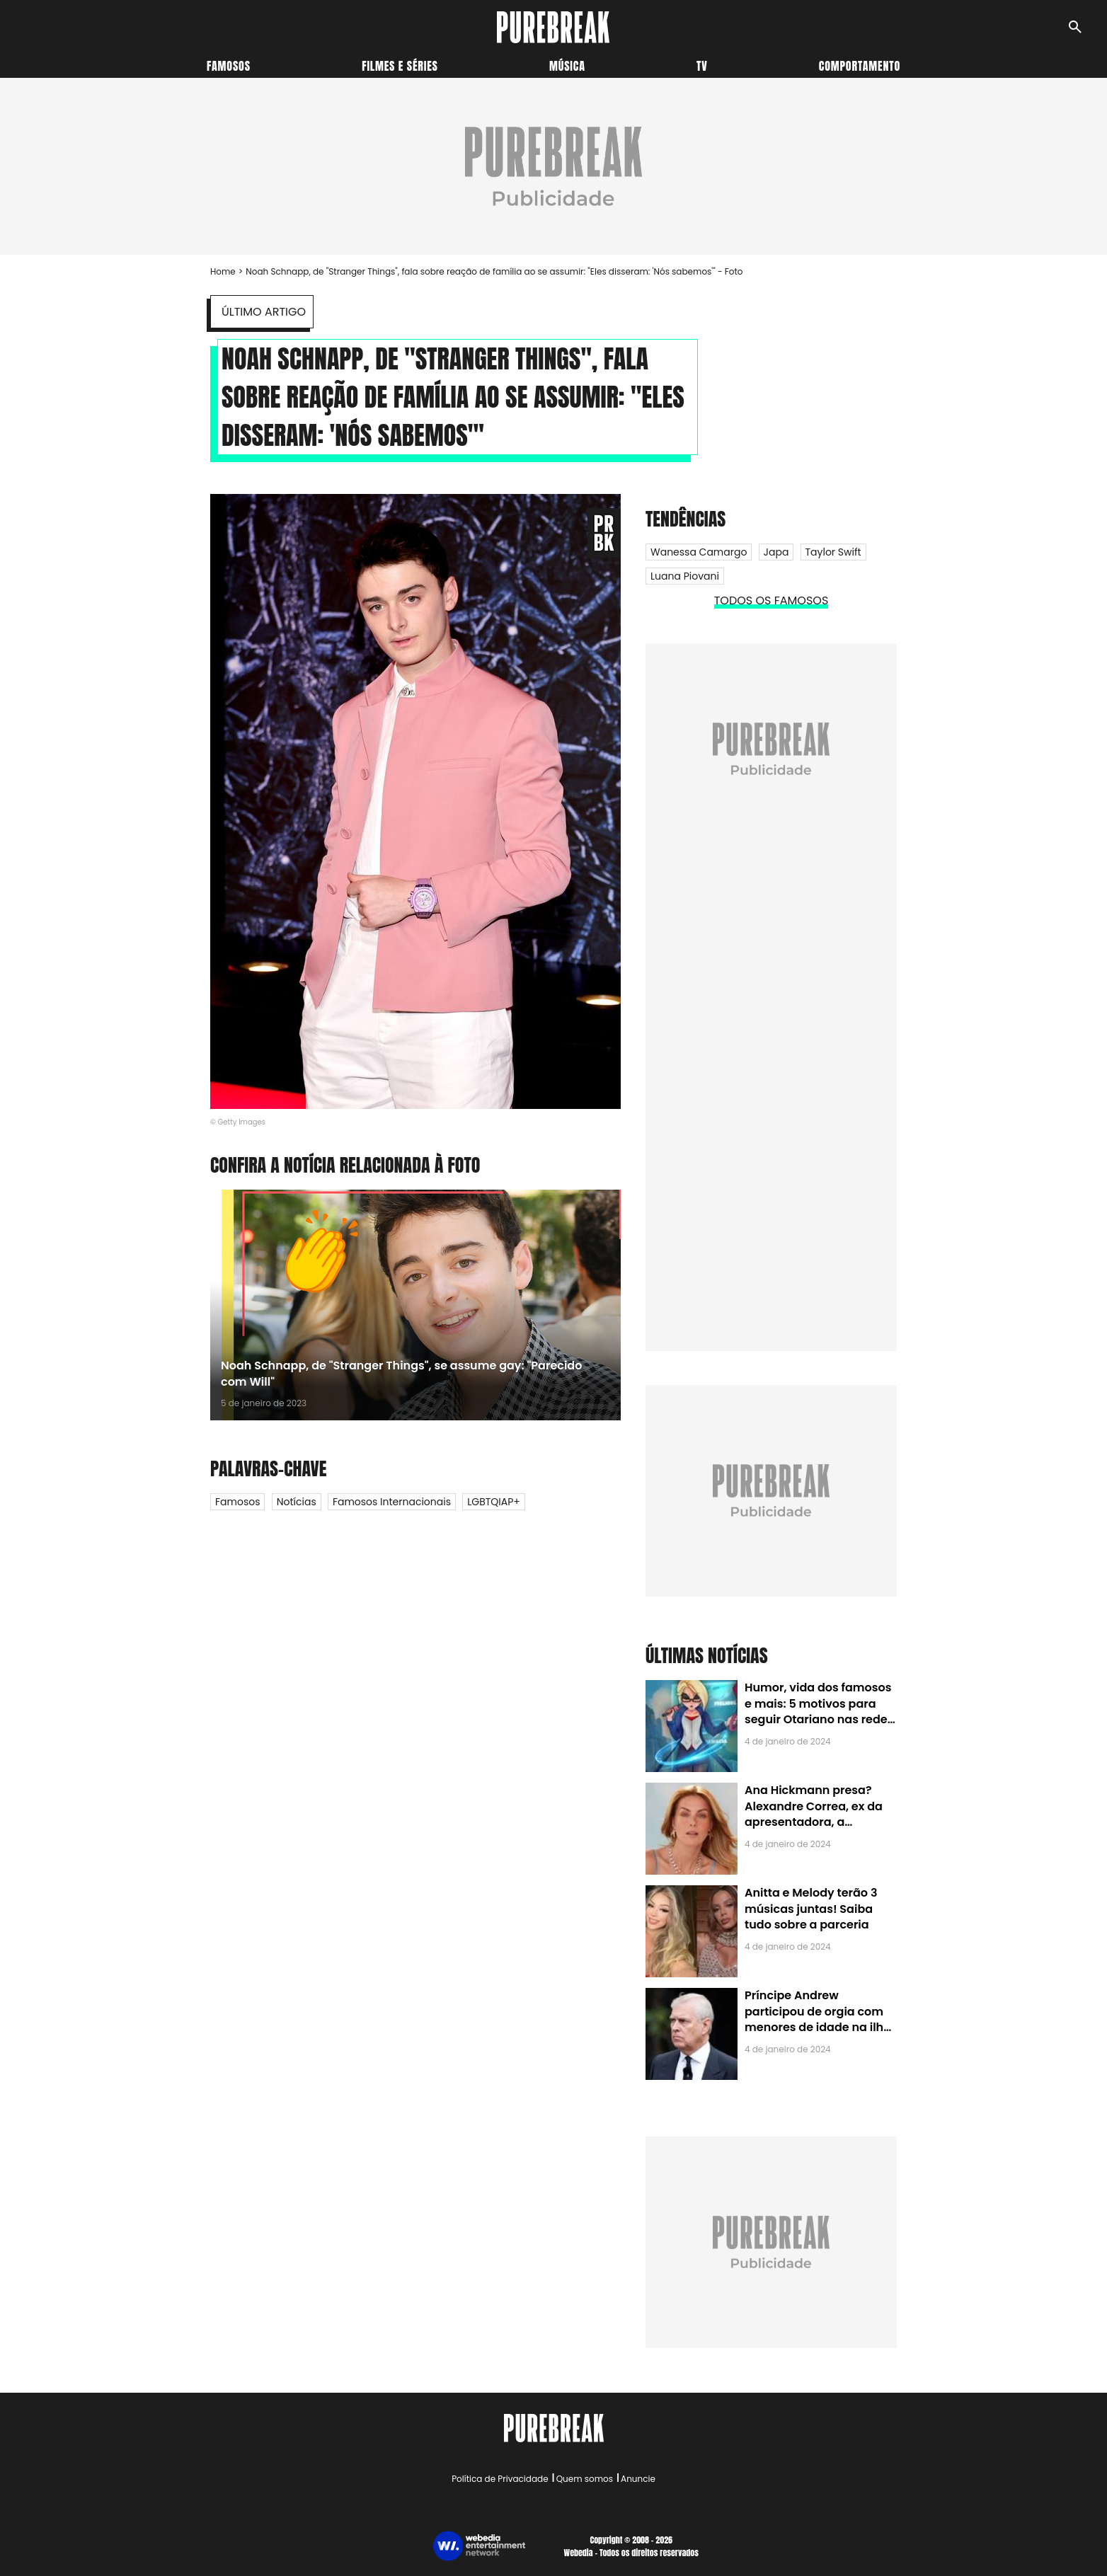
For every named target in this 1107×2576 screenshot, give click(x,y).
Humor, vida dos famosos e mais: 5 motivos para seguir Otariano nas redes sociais (819, 1711)
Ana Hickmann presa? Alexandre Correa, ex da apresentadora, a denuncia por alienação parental (814, 1822)
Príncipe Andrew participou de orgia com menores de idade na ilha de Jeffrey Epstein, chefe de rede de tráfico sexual (818, 2027)
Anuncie (638, 2479)
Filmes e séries (400, 65)
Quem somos (584, 2479)
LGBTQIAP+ (493, 1502)
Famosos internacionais (392, 1502)
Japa (776, 552)
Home (223, 271)
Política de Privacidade (500, 2479)
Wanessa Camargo (698, 552)
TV (701, 65)
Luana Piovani (684, 576)
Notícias (296, 1502)
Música (567, 65)
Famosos (229, 65)
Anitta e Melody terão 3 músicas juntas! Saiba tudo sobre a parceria (811, 1909)
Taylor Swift (833, 552)
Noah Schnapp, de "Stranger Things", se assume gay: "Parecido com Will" (401, 1373)
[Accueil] (553, 27)
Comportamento (859, 65)
